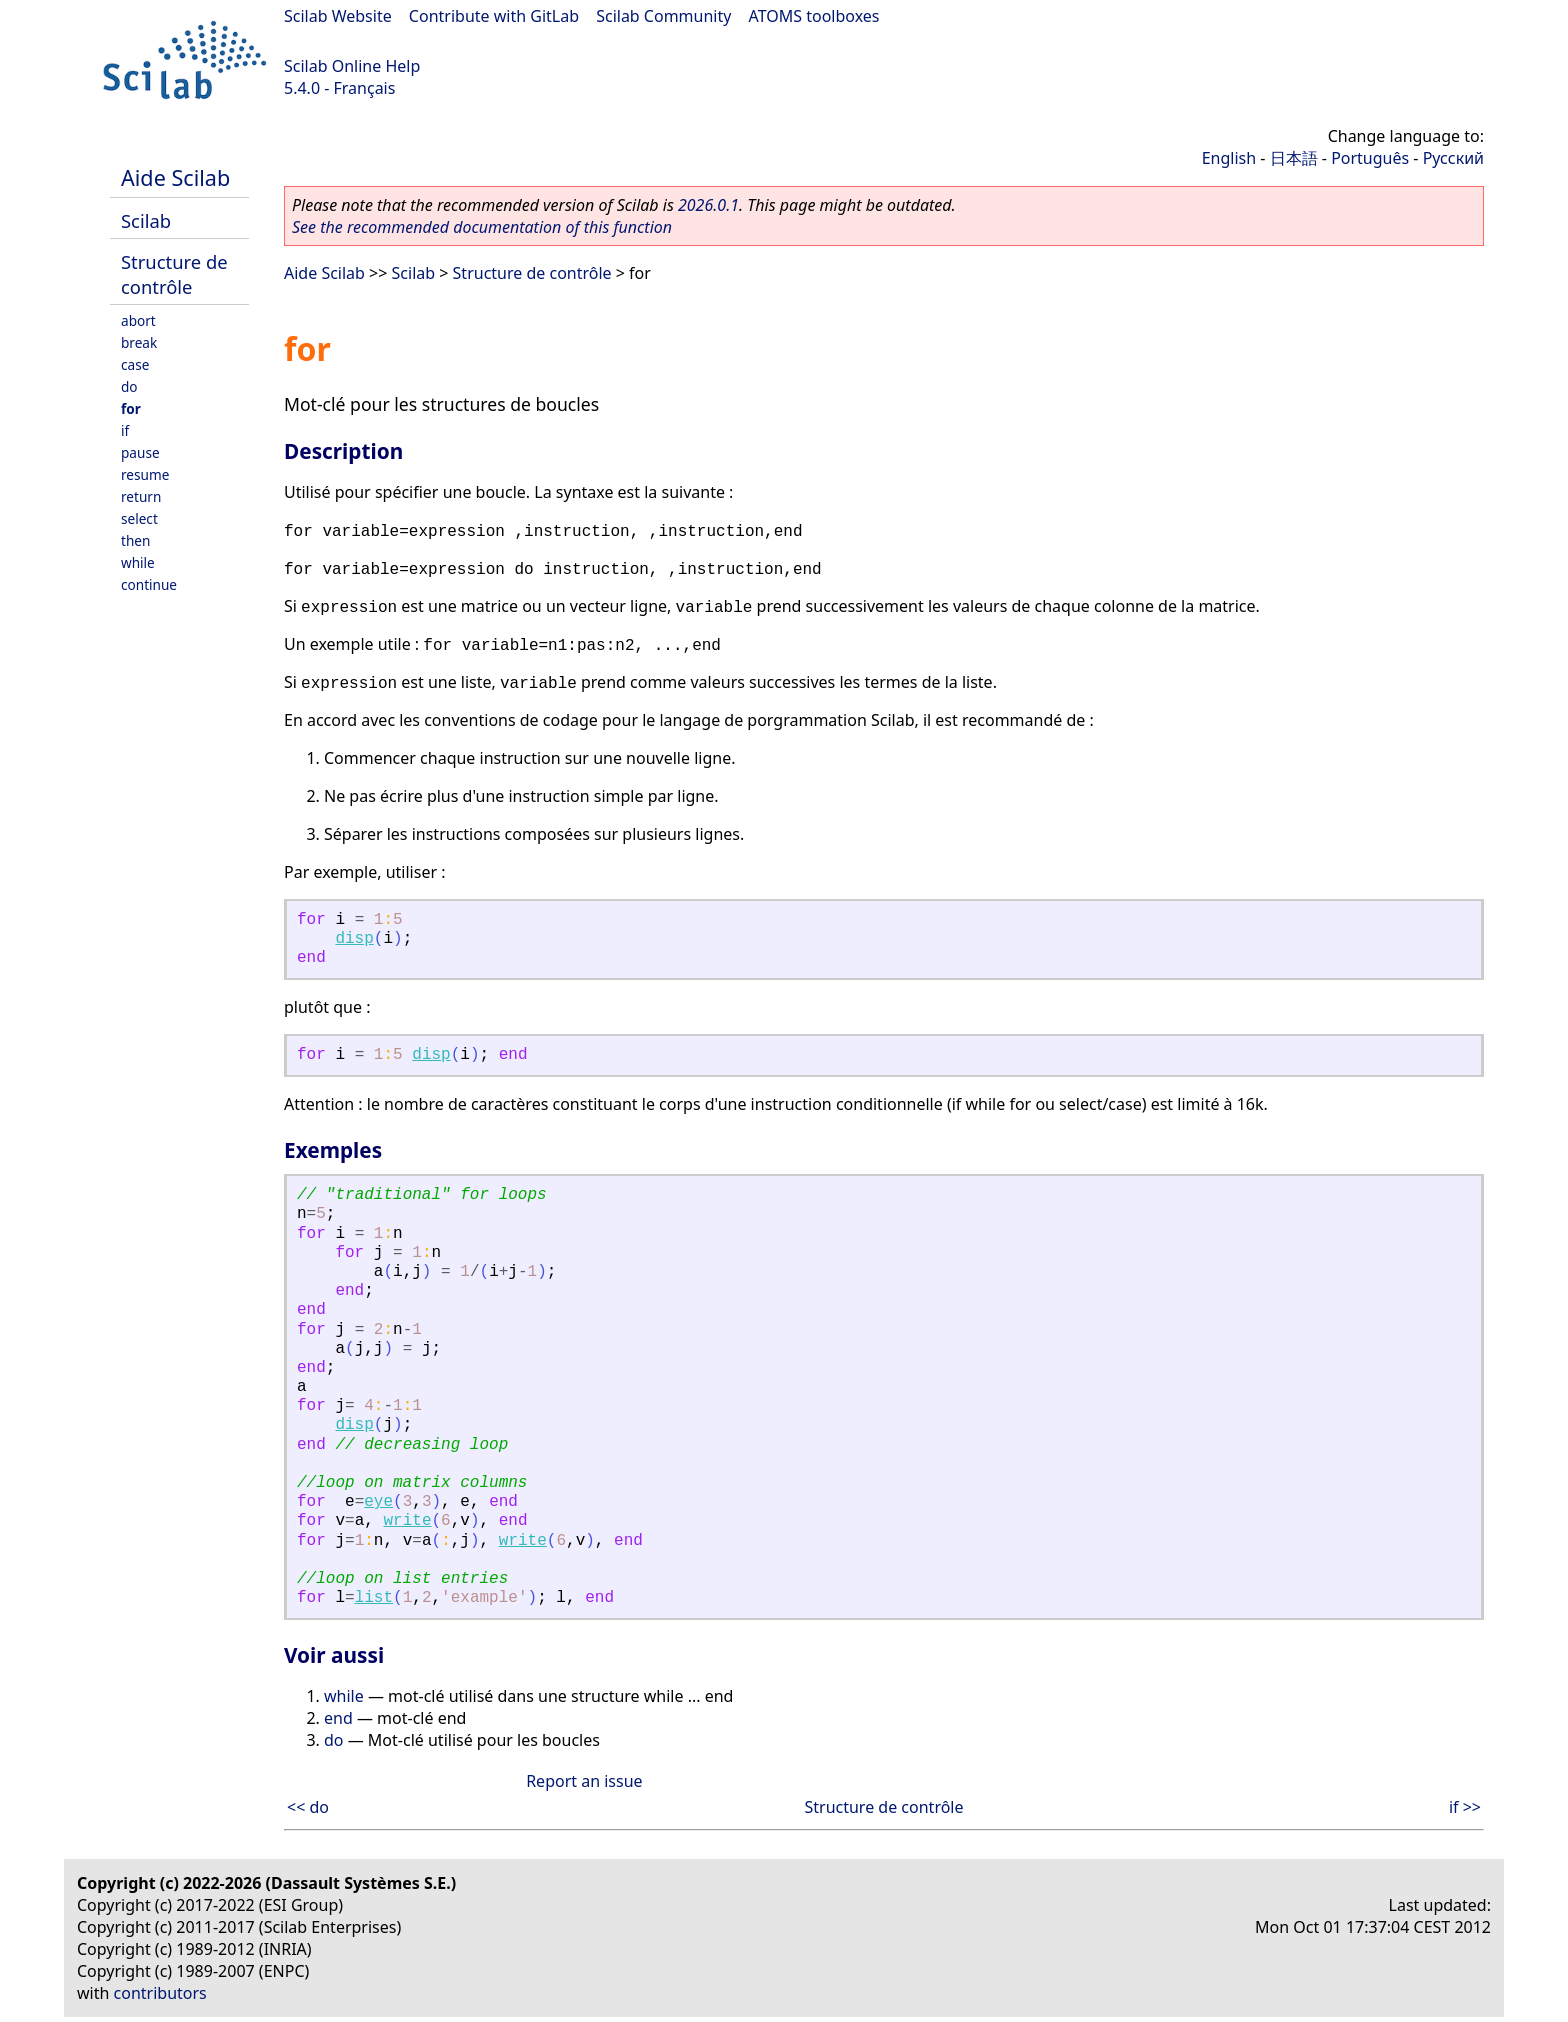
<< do (308, 1807)
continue (149, 584)
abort (138, 320)
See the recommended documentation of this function (482, 227)
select (139, 518)
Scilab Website (338, 16)
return (141, 496)
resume (145, 474)
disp (354, 939)
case (135, 364)
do (129, 386)
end (338, 1718)
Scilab (146, 220)
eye (378, 1502)
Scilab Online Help (352, 66)
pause (140, 452)
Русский (1453, 158)
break (139, 342)
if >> (1465, 1807)
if (125, 430)
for (131, 408)
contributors (160, 1993)
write (407, 1521)
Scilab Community (663, 16)
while (138, 562)
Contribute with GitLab (494, 16)
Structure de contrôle (174, 274)
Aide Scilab (175, 177)
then (135, 540)
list (374, 1598)
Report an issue (584, 1781)
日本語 (1294, 158)
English (1229, 158)
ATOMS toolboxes (814, 16)
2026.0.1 (708, 205)
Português (1370, 158)
